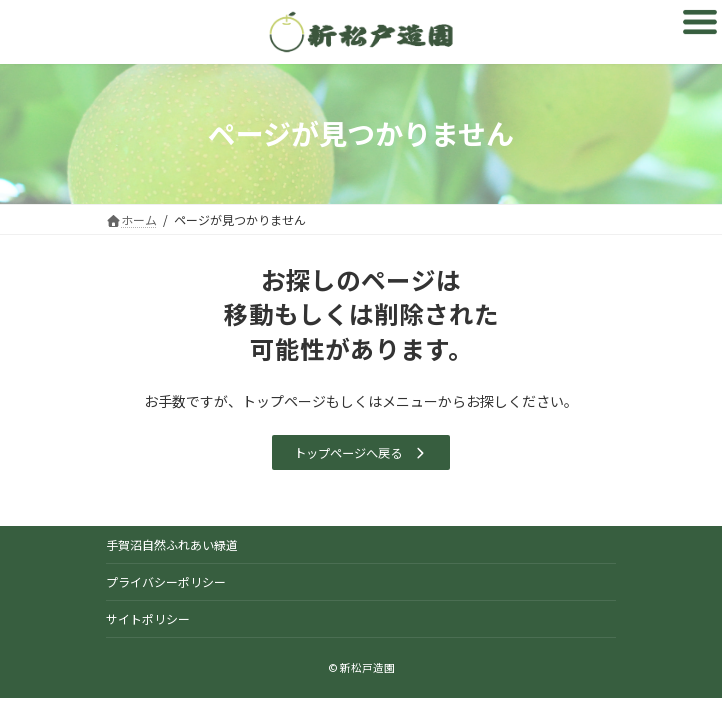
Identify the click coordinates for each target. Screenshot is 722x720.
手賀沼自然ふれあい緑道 (172, 544)
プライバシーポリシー (166, 581)
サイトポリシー (148, 618)
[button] (360, 452)
